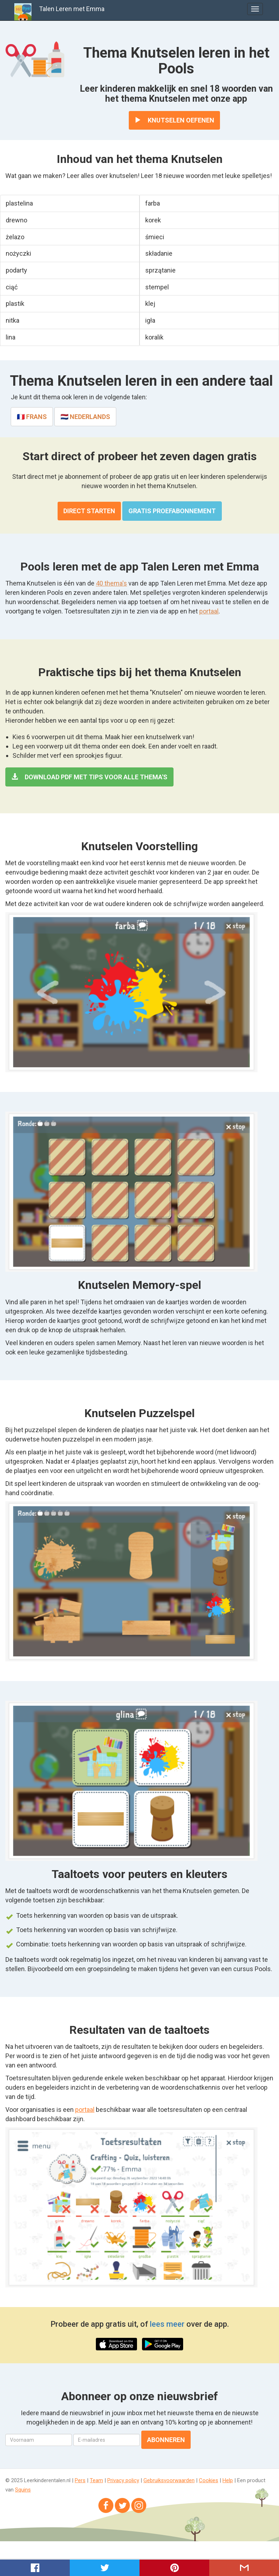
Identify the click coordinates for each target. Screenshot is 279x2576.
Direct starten (89, 511)
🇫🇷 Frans (32, 416)
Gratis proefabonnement (172, 511)
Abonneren (166, 2439)
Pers (80, 2480)
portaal (209, 611)
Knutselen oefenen (174, 120)
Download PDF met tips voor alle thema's (89, 777)
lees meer (167, 2324)
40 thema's (111, 583)
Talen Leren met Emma (71, 9)
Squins (23, 2489)
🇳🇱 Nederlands (85, 416)
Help (227, 2480)
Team (96, 2480)
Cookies (208, 2480)
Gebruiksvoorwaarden (169, 2480)
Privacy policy (123, 2480)
